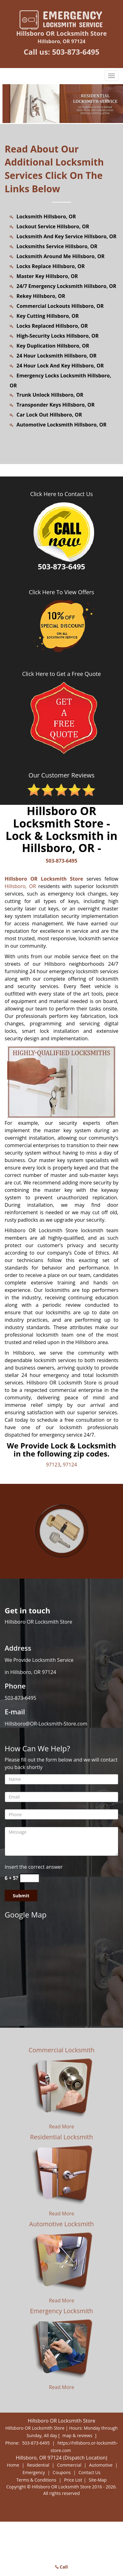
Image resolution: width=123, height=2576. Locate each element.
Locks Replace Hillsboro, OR (50, 266)
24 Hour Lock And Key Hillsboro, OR (60, 365)
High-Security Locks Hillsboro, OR (57, 335)
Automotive (101, 2465)
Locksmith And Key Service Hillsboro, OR (66, 236)
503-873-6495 (75, 52)
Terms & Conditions (36, 2480)
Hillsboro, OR (20, 886)
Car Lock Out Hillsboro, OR (49, 414)
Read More (61, 2126)
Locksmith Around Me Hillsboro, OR (60, 256)
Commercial (69, 2465)
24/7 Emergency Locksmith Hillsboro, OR (66, 286)
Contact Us (90, 2472)
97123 (53, 1464)
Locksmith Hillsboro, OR (46, 216)
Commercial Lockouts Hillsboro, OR (60, 306)
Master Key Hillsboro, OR (47, 276)
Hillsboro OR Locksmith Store (44, 878)
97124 (70, 1464)
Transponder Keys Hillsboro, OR (55, 404)
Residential (38, 2465)
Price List (73, 2480)
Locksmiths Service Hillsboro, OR (57, 246)
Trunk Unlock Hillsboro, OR (49, 394)
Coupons (62, 2472)
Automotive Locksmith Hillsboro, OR (61, 424)
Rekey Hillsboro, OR (40, 296)
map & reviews (77, 2435)
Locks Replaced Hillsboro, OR (52, 325)
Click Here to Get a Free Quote (61, 673)
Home (13, 2465)
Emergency (34, 2472)
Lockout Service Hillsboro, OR (52, 226)
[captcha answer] (29, 1878)
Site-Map (98, 2480)
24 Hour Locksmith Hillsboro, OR (56, 355)
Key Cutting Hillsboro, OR (47, 315)
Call (61, 2567)
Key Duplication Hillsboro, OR (52, 345)
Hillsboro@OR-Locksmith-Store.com (46, 1723)
